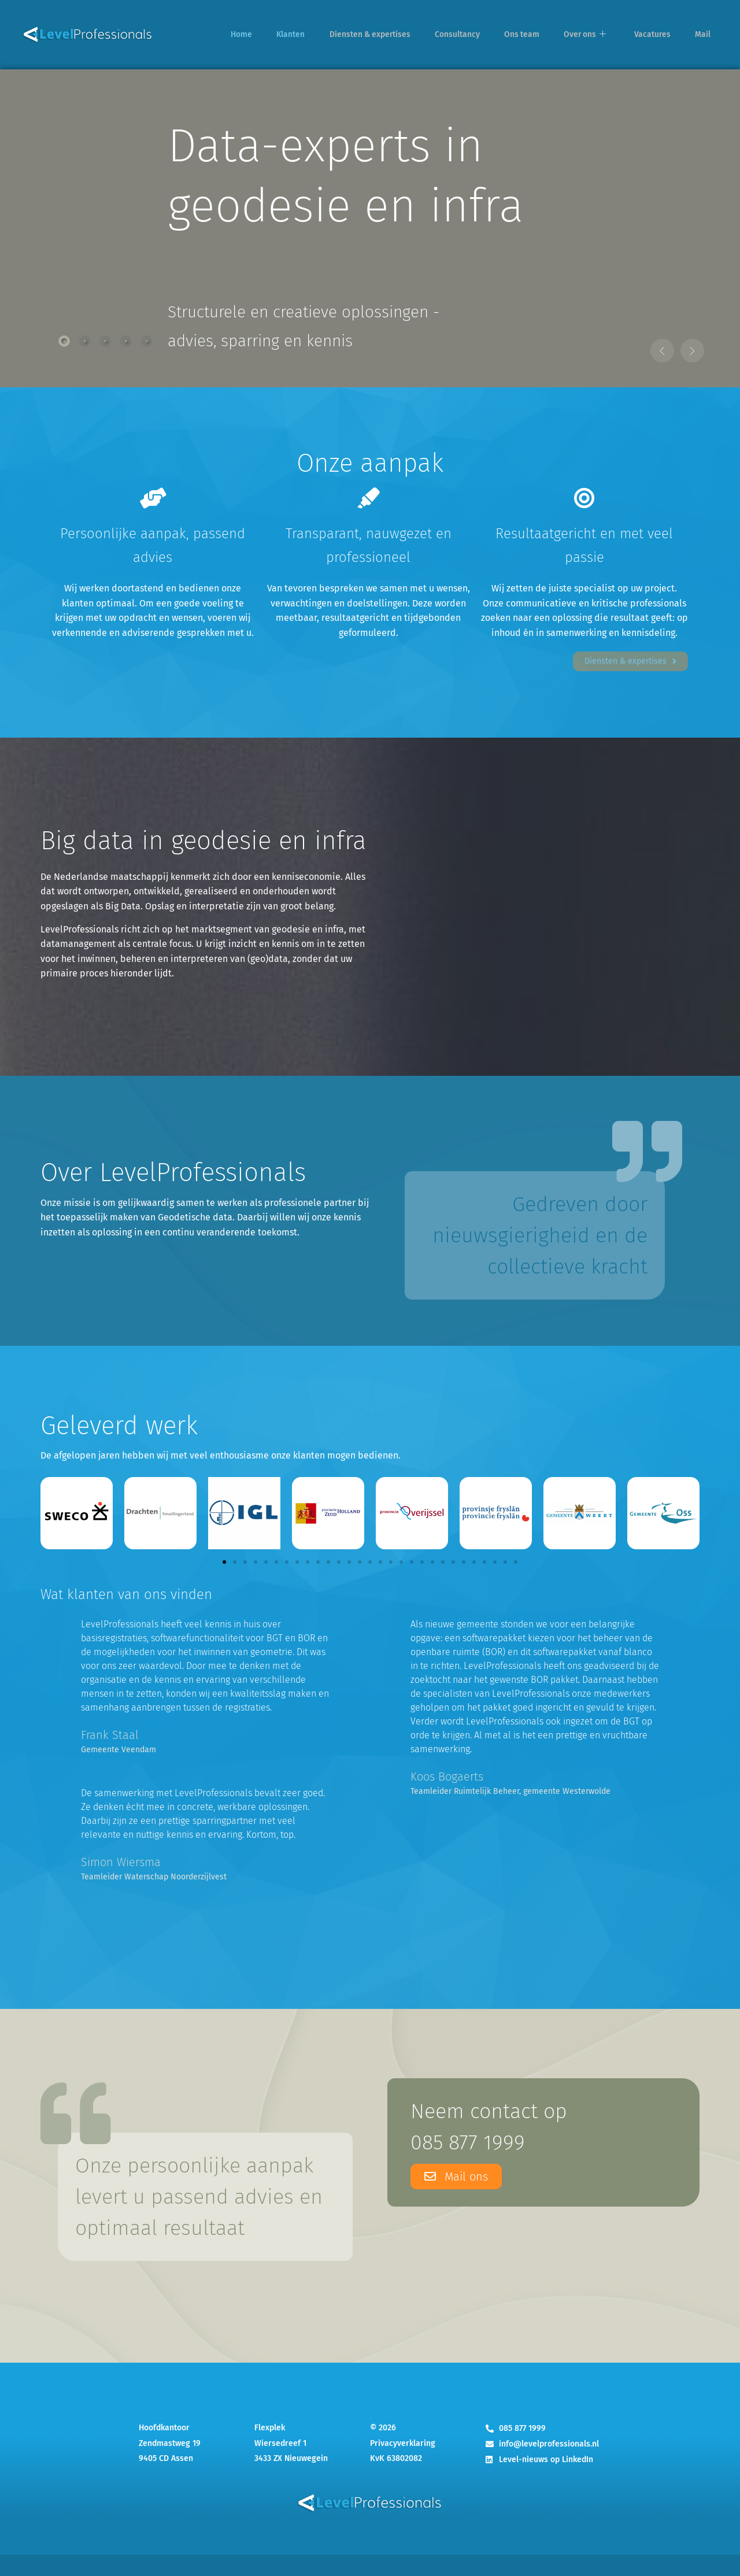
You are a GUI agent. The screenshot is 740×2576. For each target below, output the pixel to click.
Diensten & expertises (394, 34)
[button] (634, 339)
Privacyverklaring (402, 2465)
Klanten (317, 34)
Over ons (598, 35)
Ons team (540, 34)
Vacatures (661, 34)
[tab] (64, 340)
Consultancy (479, 34)
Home (273, 34)
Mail (706, 34)
